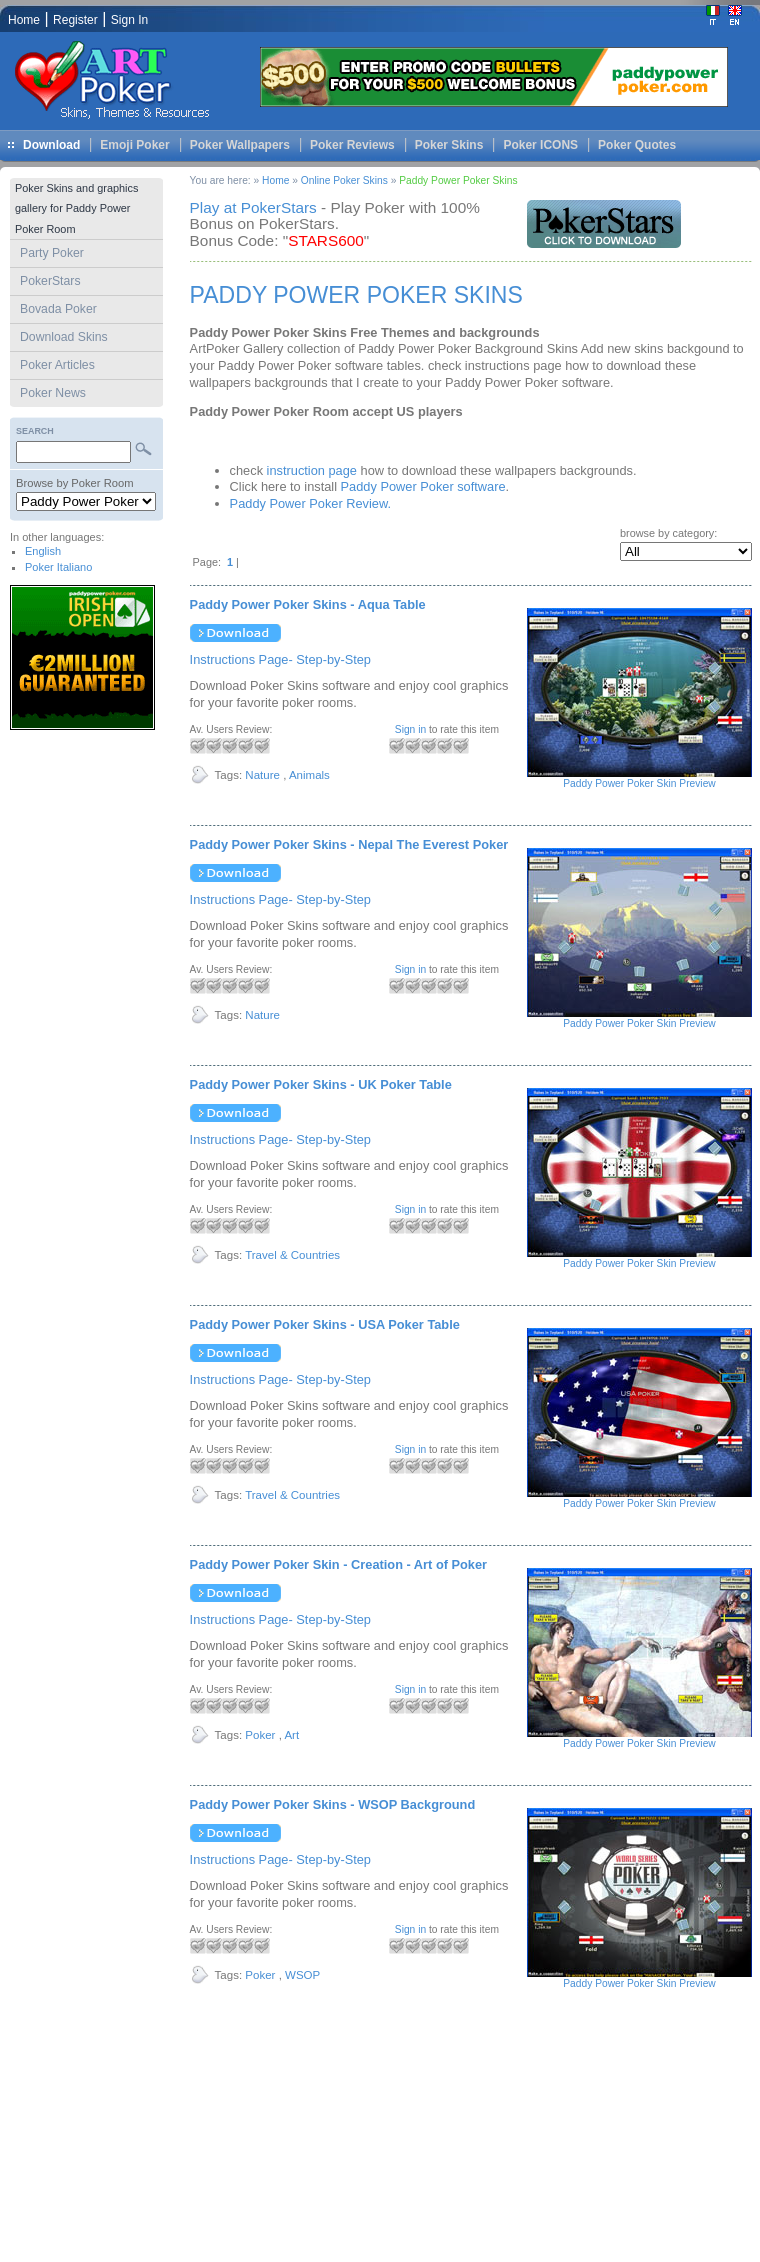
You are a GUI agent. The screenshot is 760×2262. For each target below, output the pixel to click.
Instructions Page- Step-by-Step (280, 659)
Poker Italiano (58, 567)
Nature (262, 775)
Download (51, 145)
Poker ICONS (540, 145)
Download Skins (64, 337)
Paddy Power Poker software (423, 486)
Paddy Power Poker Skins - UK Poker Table (321, 1084)
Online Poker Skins (344, 180)
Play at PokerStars (253, 207)
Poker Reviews (352, 145)
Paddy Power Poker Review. (310, 503)
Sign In (129, 20)
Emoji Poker (134, 145)
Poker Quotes (637, 145)
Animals (309, 775)
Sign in (410, 729)
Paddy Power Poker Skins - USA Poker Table (325, 1324)
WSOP (302, 1975)
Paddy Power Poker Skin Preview (639, 783)
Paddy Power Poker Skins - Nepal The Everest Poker (349, 844)
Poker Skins (449, 145)
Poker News (53, 393)
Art (291, 1735)
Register (75, 20)
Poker (260, 1735)
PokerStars (50, 281)
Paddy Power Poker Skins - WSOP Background (333, 1804)
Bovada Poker (58, 309)
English (43, 551)
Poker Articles (57, 365)
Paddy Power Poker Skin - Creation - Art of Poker (338, 1564)
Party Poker (52, 253)
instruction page (312, 470)
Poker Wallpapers (240, 145)
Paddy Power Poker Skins (458, 180)
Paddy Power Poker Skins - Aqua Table (308, 604)
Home (275, 180)
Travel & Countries (292, 1255)
